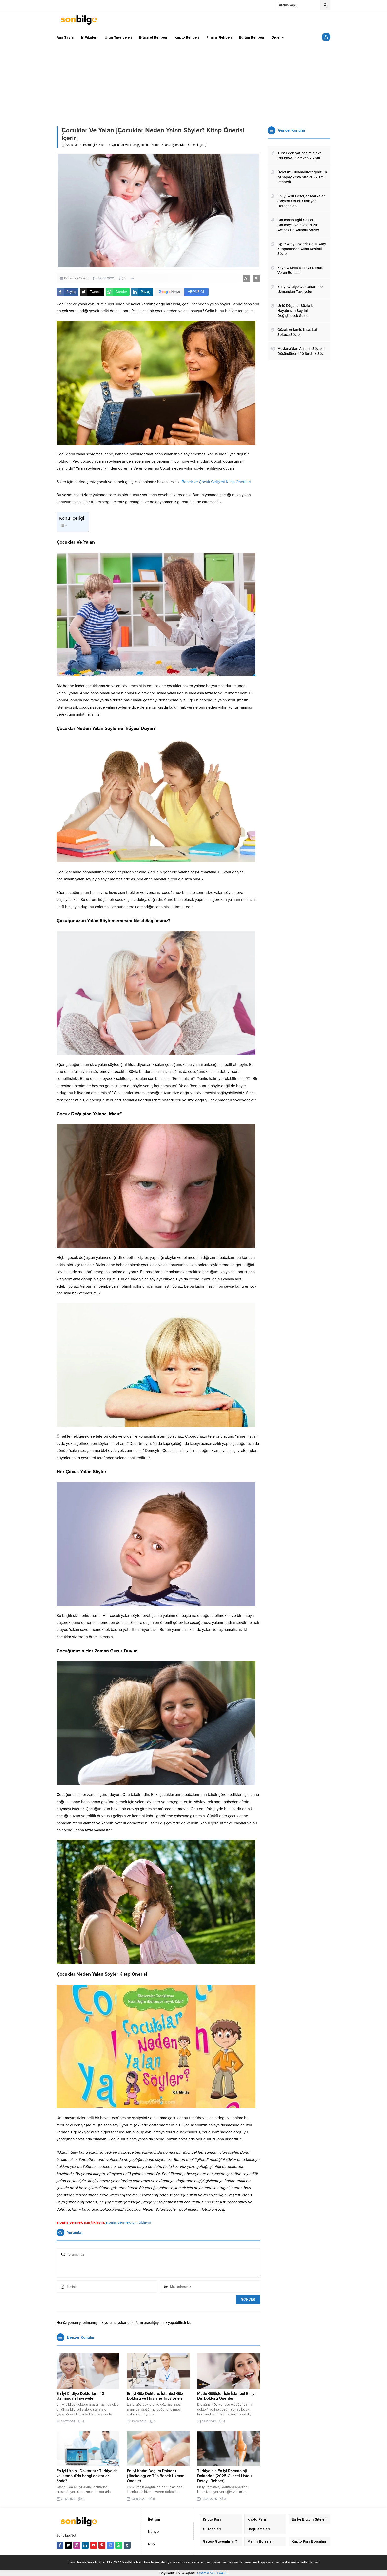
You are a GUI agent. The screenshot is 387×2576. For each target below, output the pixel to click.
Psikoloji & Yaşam (95, 145)
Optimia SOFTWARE (212, 2573)
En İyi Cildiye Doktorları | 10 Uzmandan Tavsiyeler (80, 2396)
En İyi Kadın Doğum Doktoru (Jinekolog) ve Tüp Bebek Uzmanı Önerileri (156, 2476)
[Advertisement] (193, 82)
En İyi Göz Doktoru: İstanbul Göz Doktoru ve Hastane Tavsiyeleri (155, 2396)
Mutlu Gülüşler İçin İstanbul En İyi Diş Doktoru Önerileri (226, 2396)
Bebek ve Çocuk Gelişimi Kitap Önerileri (216, 481)
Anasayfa (70, 145)
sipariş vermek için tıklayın (128, 2222)
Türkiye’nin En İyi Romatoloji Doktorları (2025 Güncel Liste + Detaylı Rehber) (224, 2476)
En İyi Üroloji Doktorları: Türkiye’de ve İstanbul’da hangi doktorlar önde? (87, 2476)
